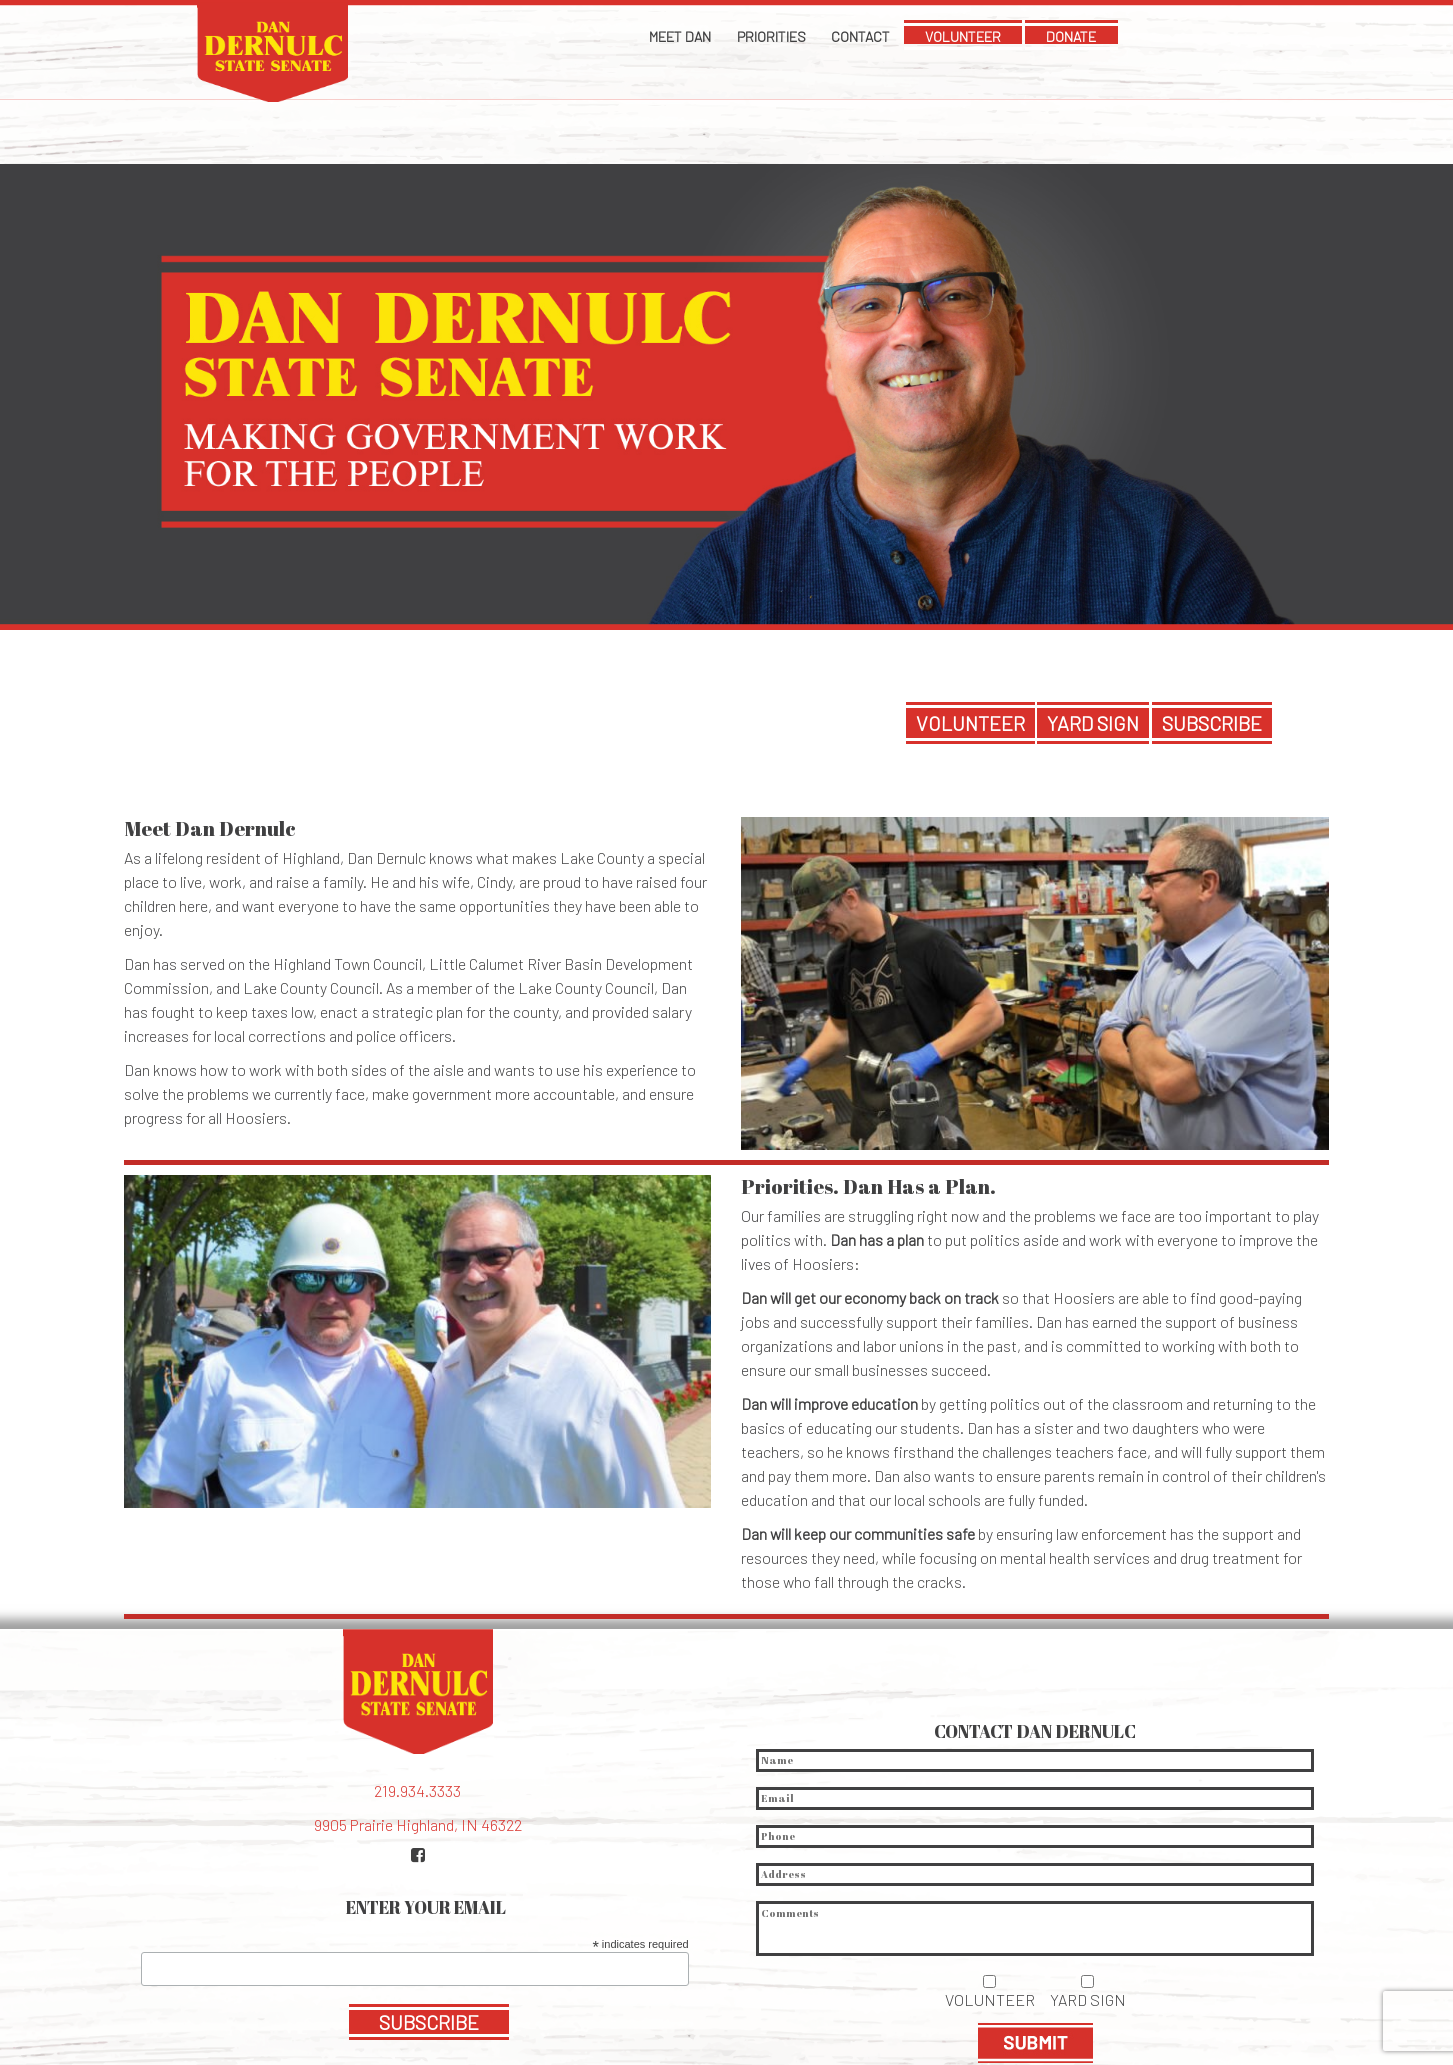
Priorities (745, 37)
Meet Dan (627, 37)
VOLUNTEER (990, 37)
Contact (860, 37)
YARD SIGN (1093, 634)
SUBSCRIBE (1212, 634)
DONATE (1124, 37)
